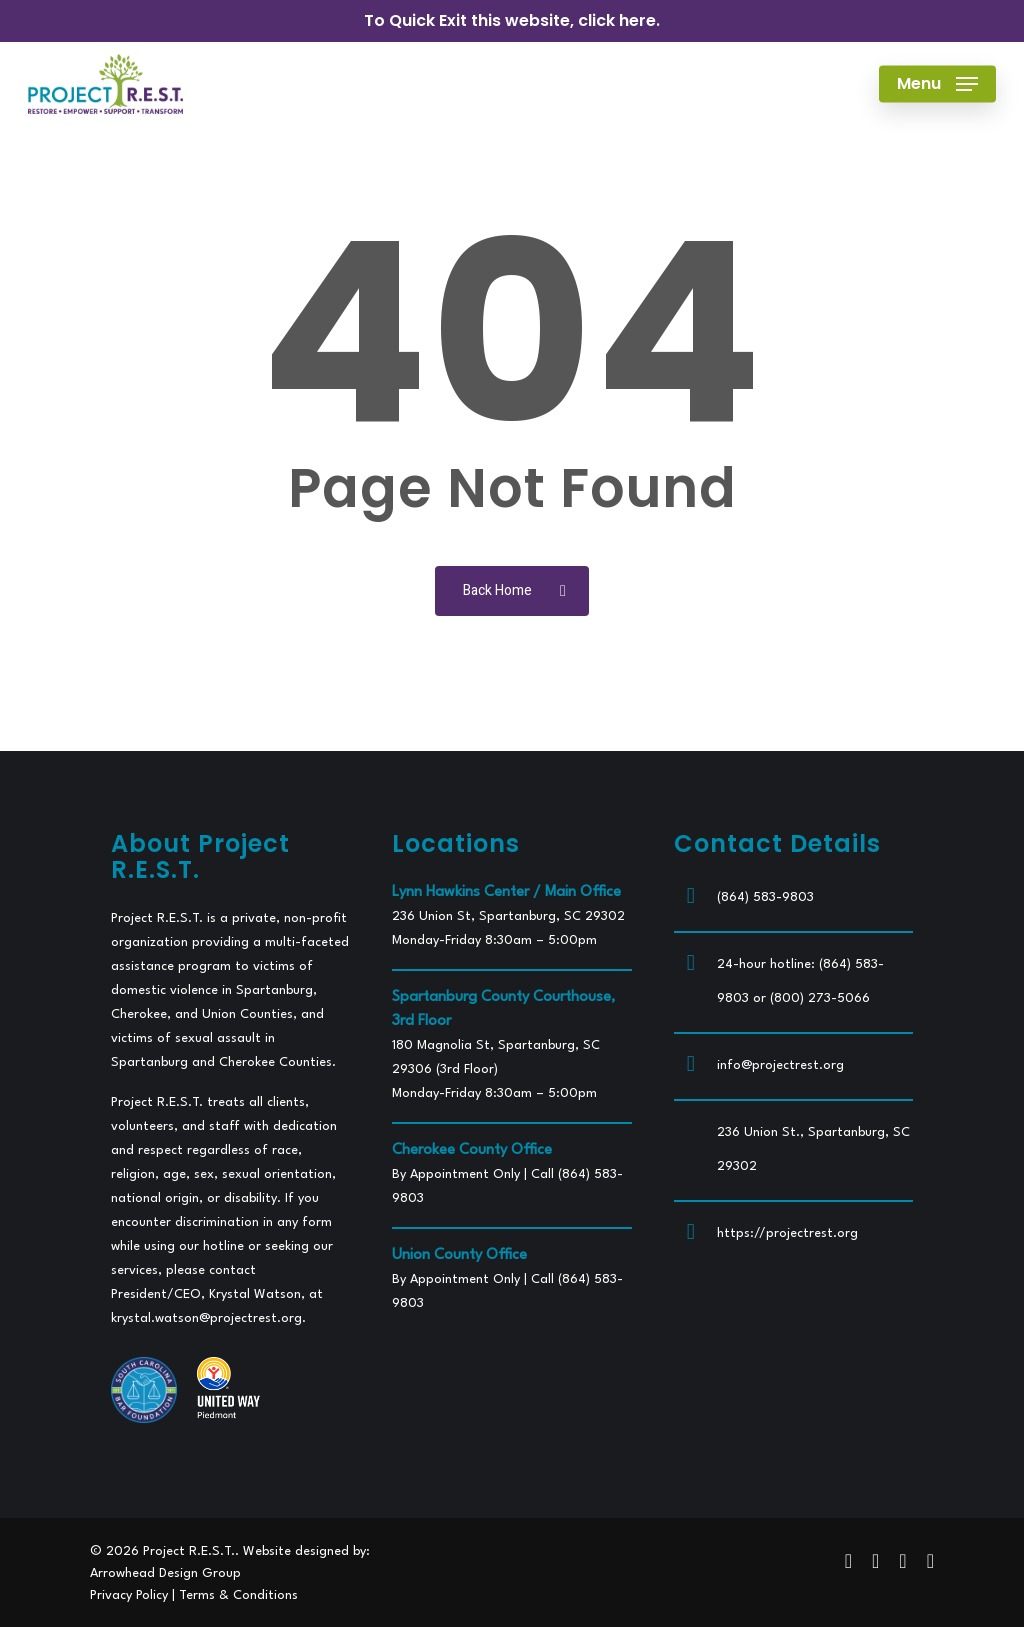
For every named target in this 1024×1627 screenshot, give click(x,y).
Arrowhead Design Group (165, 1573)
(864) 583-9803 (765, 897)
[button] (937, 84)
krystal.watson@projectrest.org (206, 1318)
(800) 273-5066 (820, 998)
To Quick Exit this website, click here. (512, 20)
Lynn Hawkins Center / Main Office (506, 892)
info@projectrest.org (780, 1065)
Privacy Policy (129, 1595)
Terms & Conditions (238, 1595)
